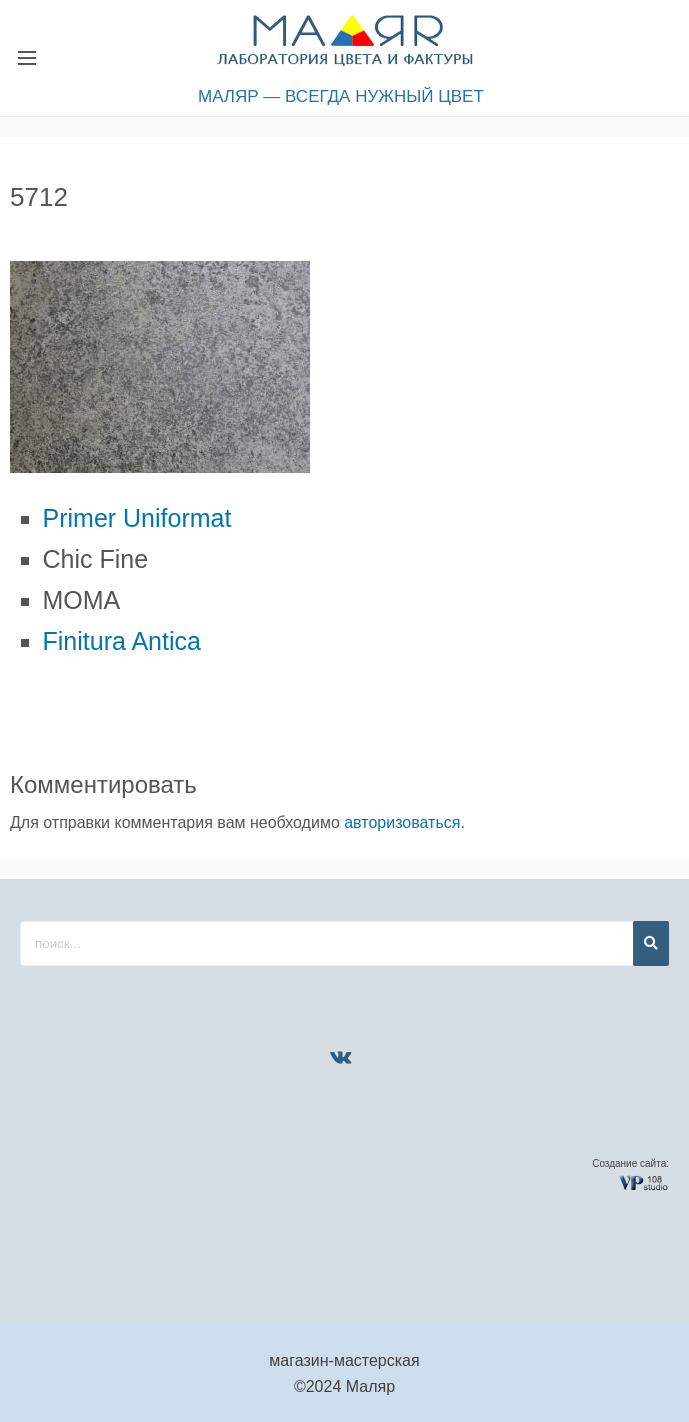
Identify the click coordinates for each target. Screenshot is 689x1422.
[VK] (341, 1057)
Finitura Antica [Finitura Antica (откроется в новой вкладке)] (122, 641)
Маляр (370, 1386)
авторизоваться (402, 822)
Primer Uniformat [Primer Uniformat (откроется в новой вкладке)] (137, 518)
